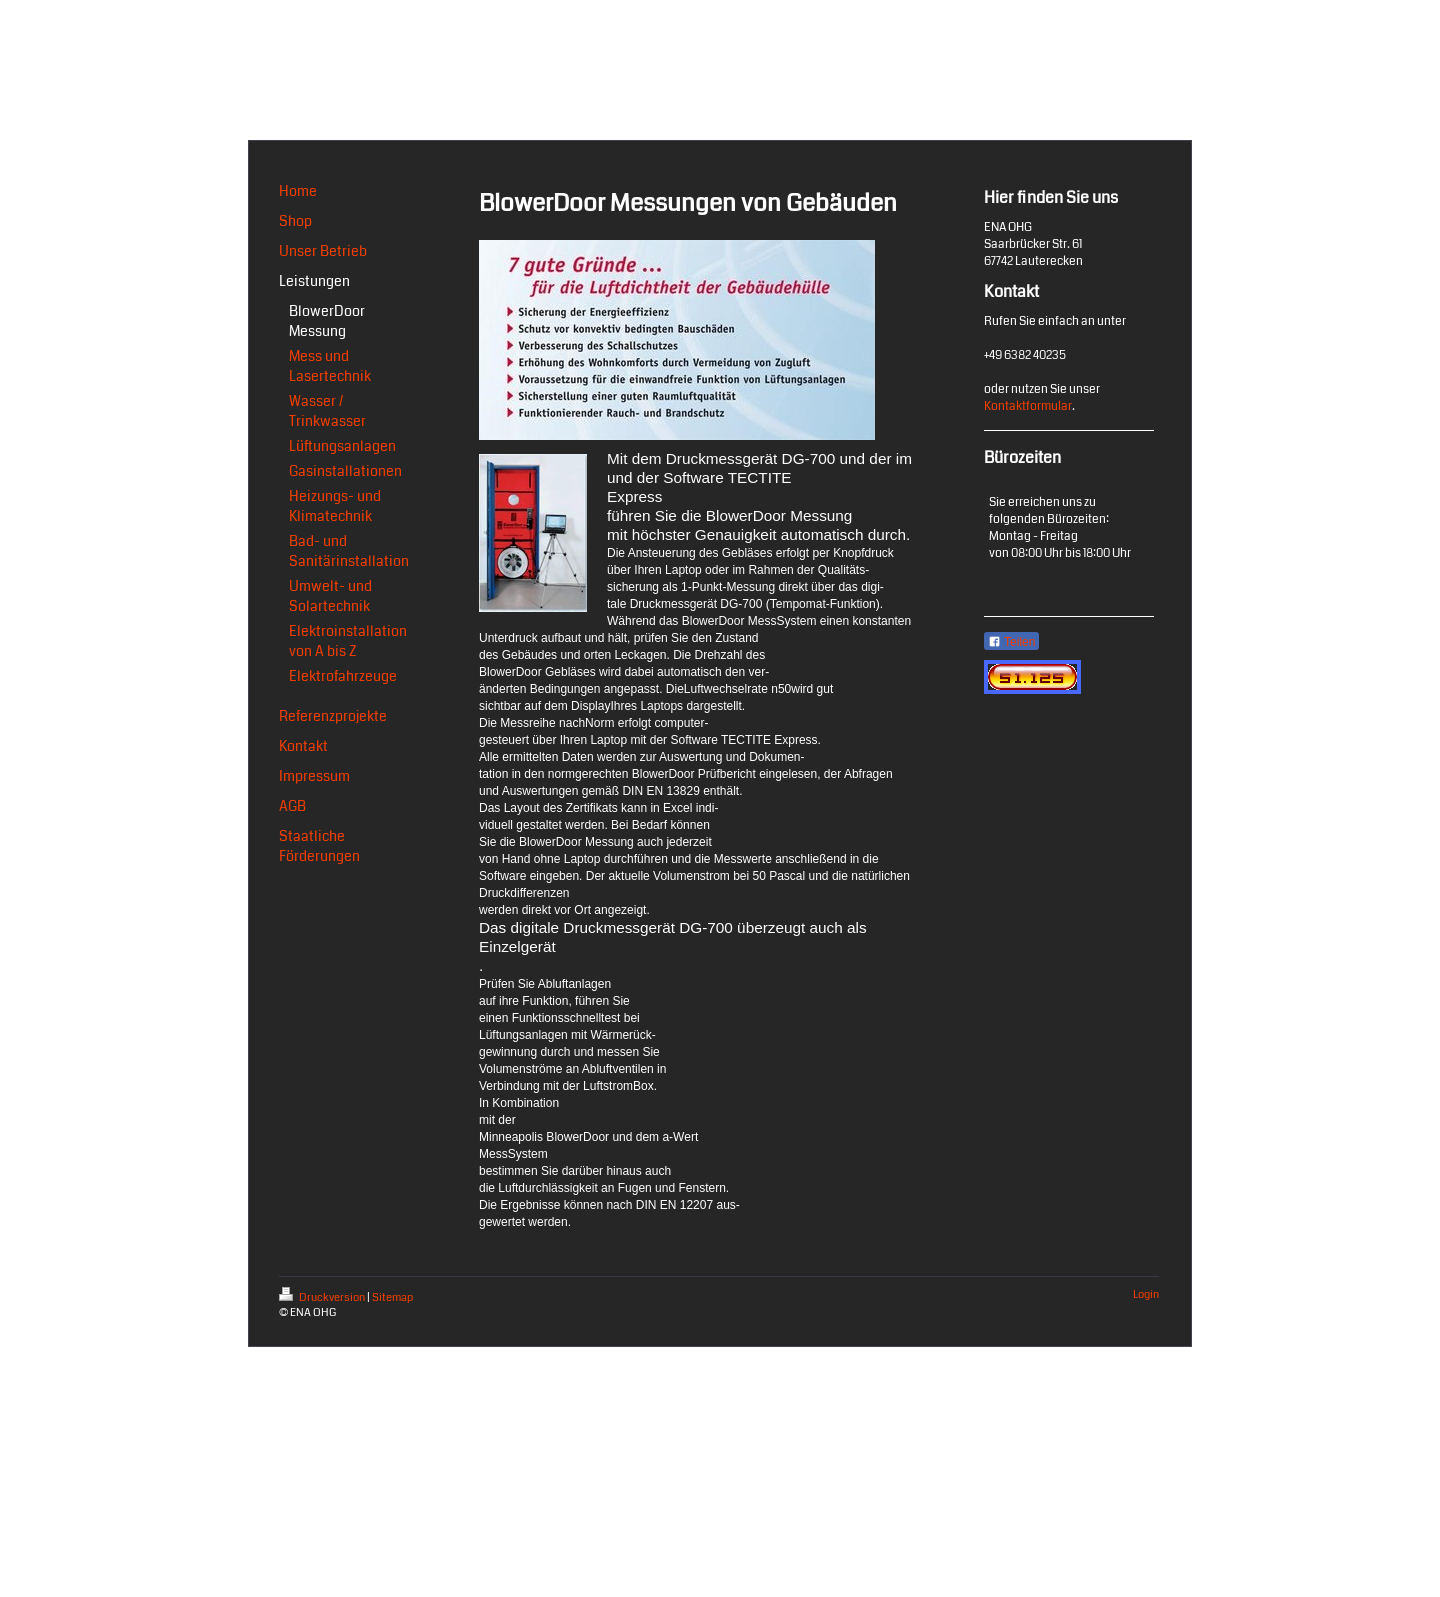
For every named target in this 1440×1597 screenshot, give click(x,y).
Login (1146, 1294)
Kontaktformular (1028, 406)
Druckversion (323, 1297)
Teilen (1011, 642)
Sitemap (392, 1297)
